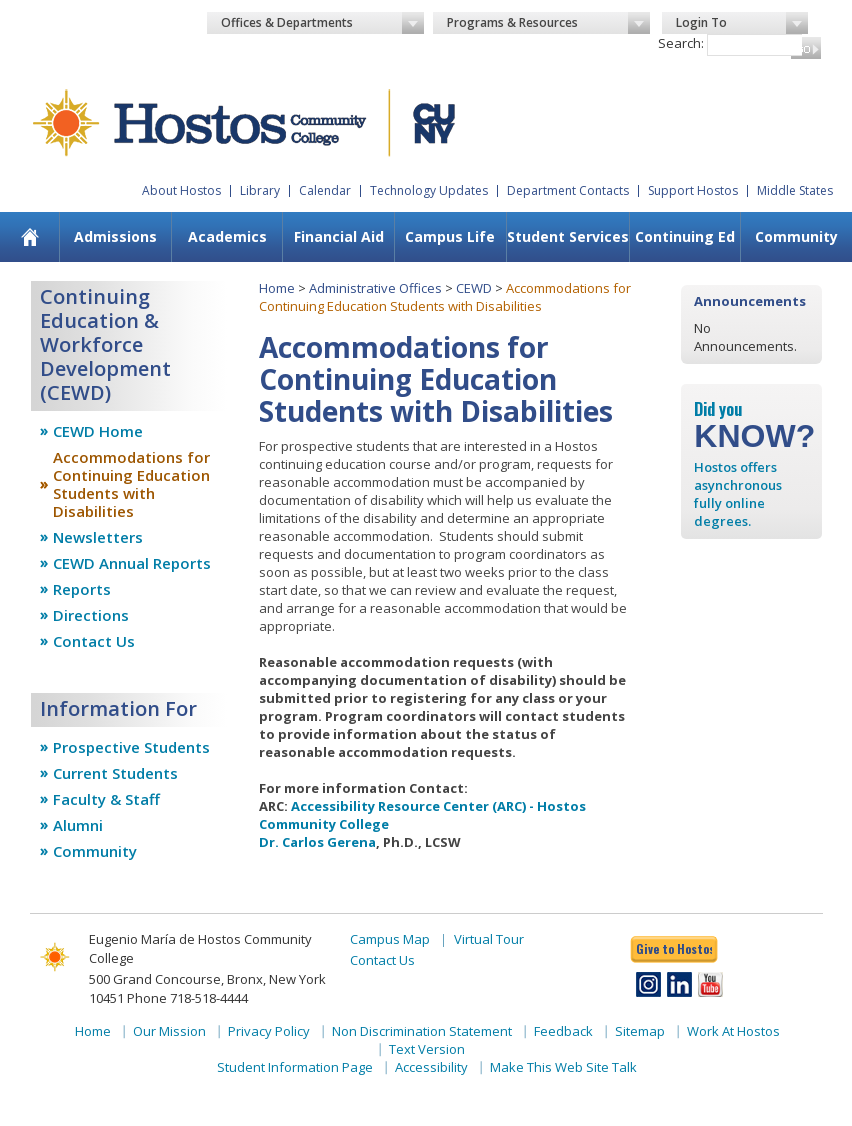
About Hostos (181, 190)
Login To (742, 23)
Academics (227, 236)
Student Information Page (295, 1067)
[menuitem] (115, 237)
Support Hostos (693, 190)
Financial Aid (339, 236)
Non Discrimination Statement (422, 1031)
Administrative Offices (375, 288)
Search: (681, 43)
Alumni (78, 825)
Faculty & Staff (106, 799)
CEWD (474, 288)
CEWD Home (98, 431)
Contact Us (94, 641)
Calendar (325, 190)
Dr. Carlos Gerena (317, 842)
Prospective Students (131, 747)
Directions (91, 615)
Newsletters (98, 537)
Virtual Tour (489, 939)
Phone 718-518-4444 (187, 998)
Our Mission (169, 1031)
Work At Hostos (733, 1031)
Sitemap (640, 1031)
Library (260, 190)
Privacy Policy (269, 1031)
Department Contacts (568, 190)
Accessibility (431, 1067)
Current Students (115, 773)
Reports (82, 589)
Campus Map (390, 939)
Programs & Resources (548, 23)
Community (95, 851)
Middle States (795, 190)
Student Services (568, 236)
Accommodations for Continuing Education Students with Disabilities (131, 484)
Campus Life (450, 236)
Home (277, 288)
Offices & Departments (322, 23)
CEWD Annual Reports (132, 563)
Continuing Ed (685, 236)
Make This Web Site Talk (563, 1067)
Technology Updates (429, 190)
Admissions (115, 236)
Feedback (563, 1031)
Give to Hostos (674, 948)
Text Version (427, 1049)
